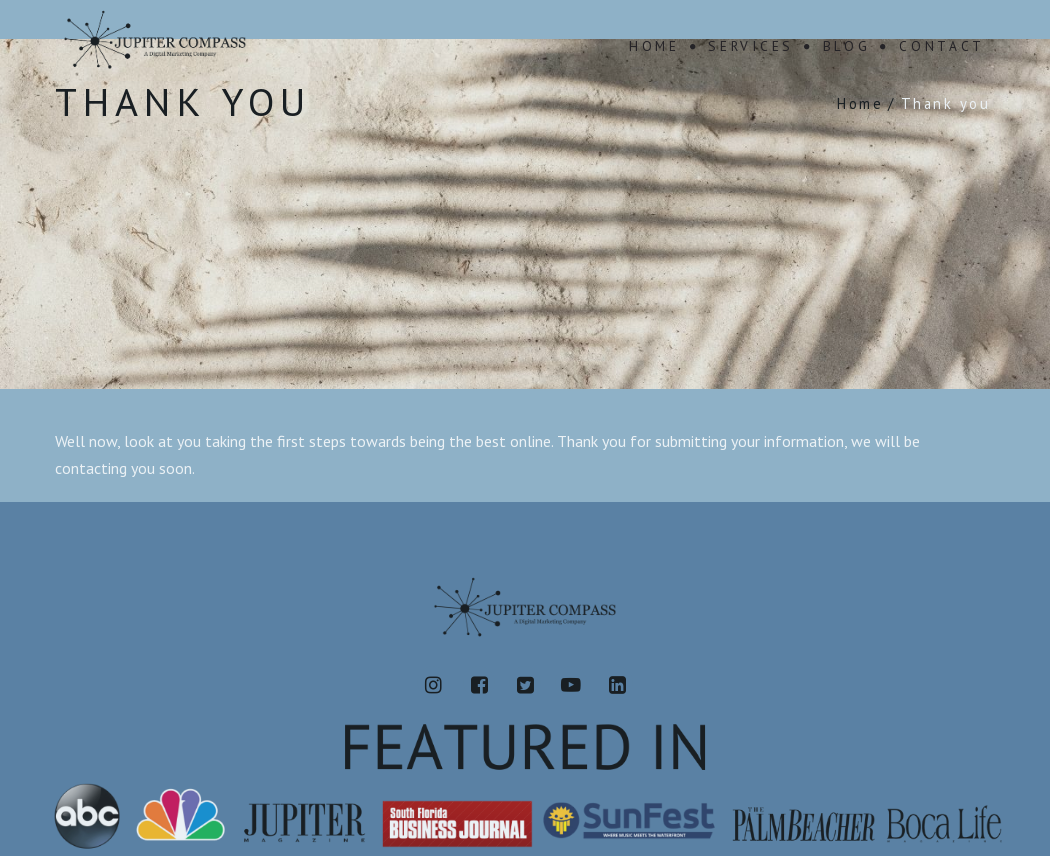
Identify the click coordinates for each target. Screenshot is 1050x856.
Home (654, 46)
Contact (942, 46)
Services (751, 46)
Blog (847, 46)
